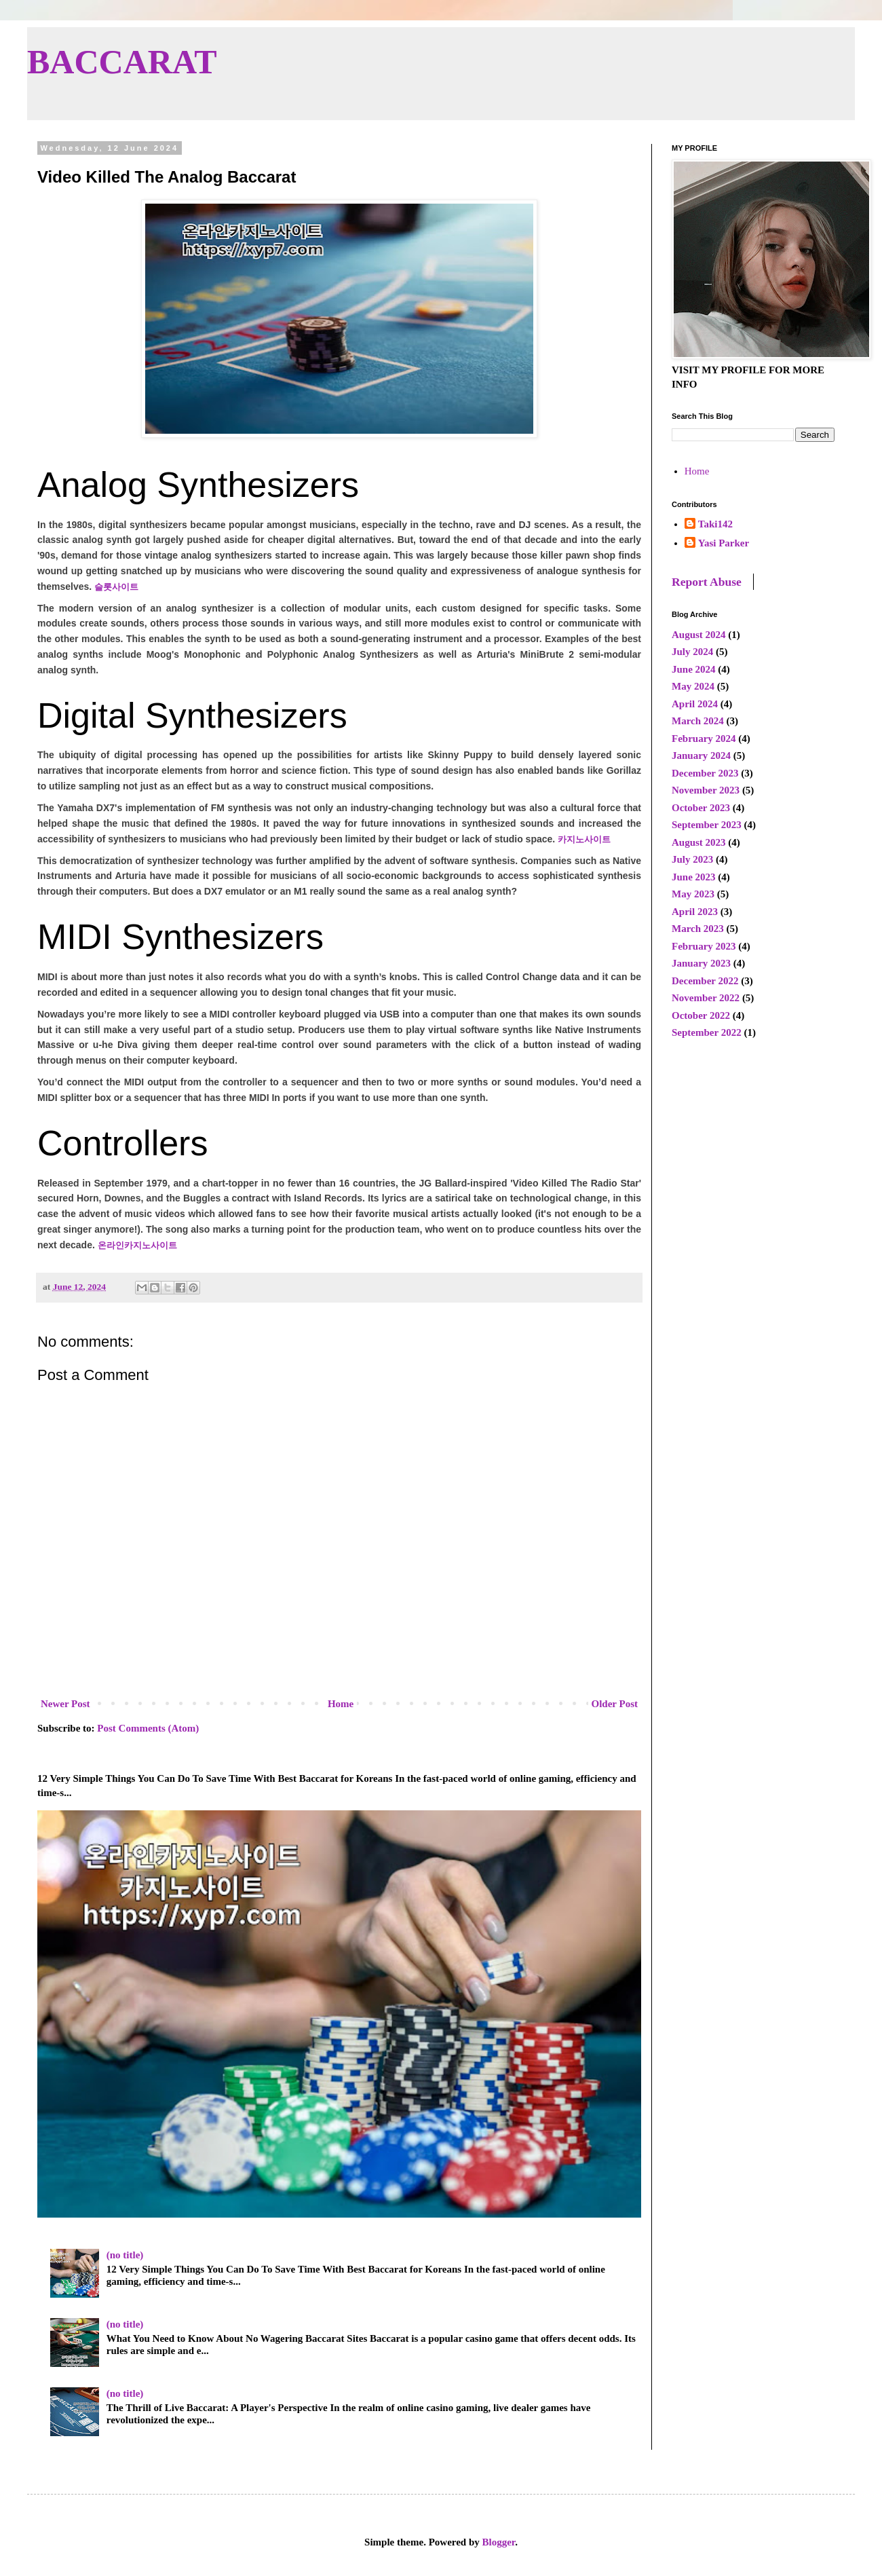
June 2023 (694, 877)
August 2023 (699, 842)
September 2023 (707, 824)
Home (340, 1703)
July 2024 (692, 651)
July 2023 (692, 859)
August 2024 (699, 634)
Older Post (615, 1703)
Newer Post (65, 1703)
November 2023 (706, 790)
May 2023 (693, 894)
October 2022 (701, 1015)
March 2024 (698, 720)
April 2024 (695, 703)
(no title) (125, 2255)
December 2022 (705, 980)
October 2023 (701, 807)
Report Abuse (707, 582)
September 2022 (707, 1032)
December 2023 (705, 773)
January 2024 (701, 755)
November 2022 (706, 997)
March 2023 (698, 928)
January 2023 (701, 963)
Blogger (499, 2542)
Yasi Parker (723, 543)
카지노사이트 (584, 839)
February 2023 (704, 946)
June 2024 (694, 669)
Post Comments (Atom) (148, 1728)
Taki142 (715, 524)
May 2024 (693, 686)
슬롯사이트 (116, 587)
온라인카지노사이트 (137, 1245)
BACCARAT (122, 62)
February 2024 (704, 738)
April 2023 (695, 911)
